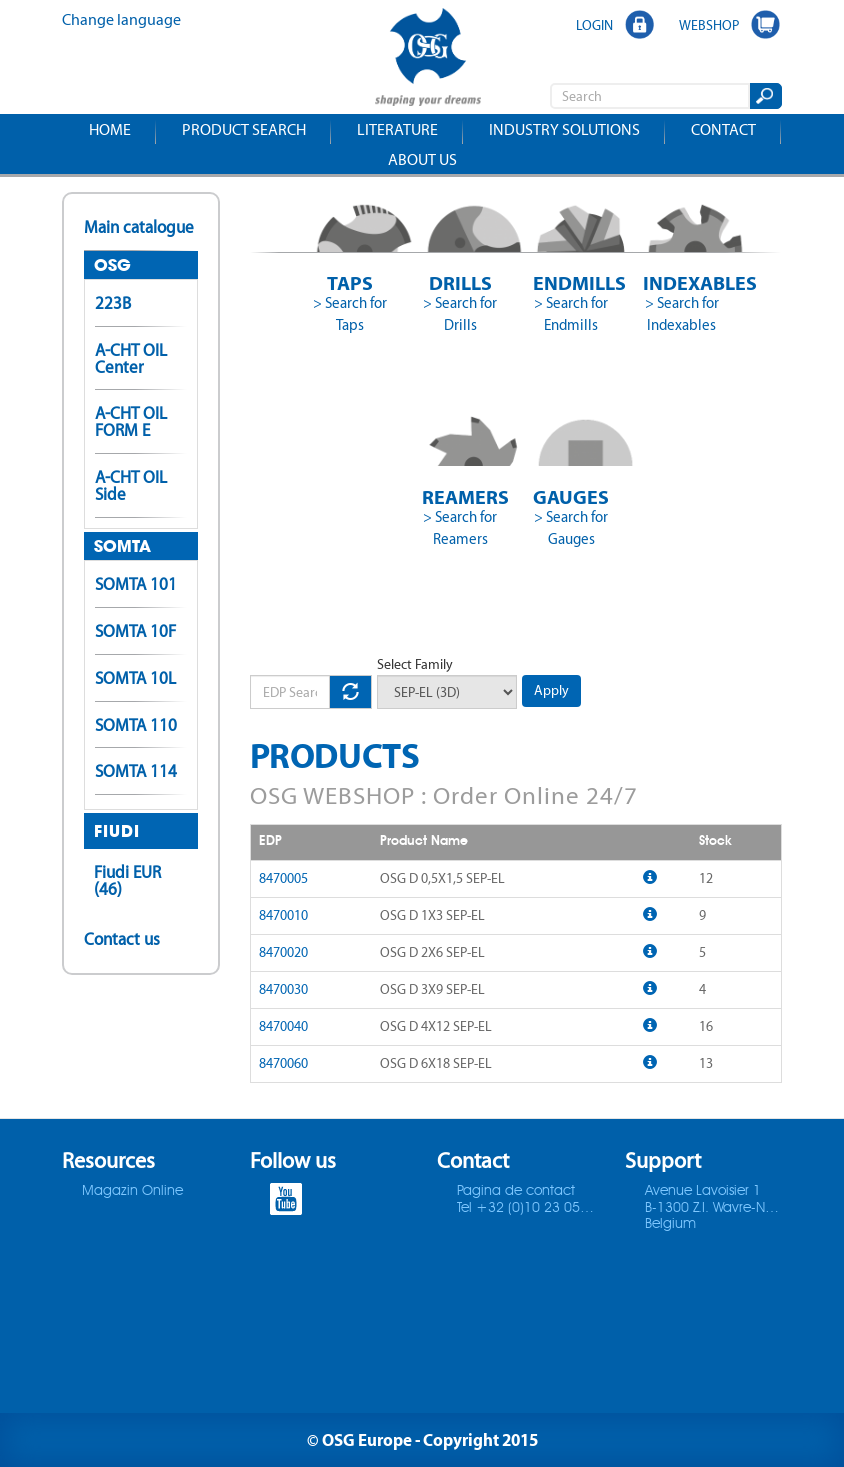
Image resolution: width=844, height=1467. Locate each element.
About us (422, 159)
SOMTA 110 (136, 725)
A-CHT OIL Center (131, 358)
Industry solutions (564, 129)
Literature (397, 129)
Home (110, 129)
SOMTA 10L (135, 678)
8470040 (283, 1026)
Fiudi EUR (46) (127, 880)
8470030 (283, 989)
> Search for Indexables (682, 314)
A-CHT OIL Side (131, 485)
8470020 (283, 952)
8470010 (283, 915)
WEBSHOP (709, 25)
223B (113, 303)
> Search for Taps (350, 314)
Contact (723, 129)
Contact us (122, 939)
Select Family (415, 664)
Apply (551, 690)
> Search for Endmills (571, 314)
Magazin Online (132, 1191)
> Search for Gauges (571, 528)
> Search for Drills (460, 314)
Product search (244, 129)
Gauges (571, 496)
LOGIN (594, 25)
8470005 (283, 878)
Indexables (681, 282)
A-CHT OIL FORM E (131, 421)
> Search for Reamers (460, 528)
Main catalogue (139, 227)
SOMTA (122, 546)
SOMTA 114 (136, 771)
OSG (112, 265)
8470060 (283, 1063)
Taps (350, 282)
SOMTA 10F (135, 631)
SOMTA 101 (136, 584)
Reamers (460, 496)
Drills (460, 282)
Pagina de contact (516, 1191)
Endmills (571, 282)
